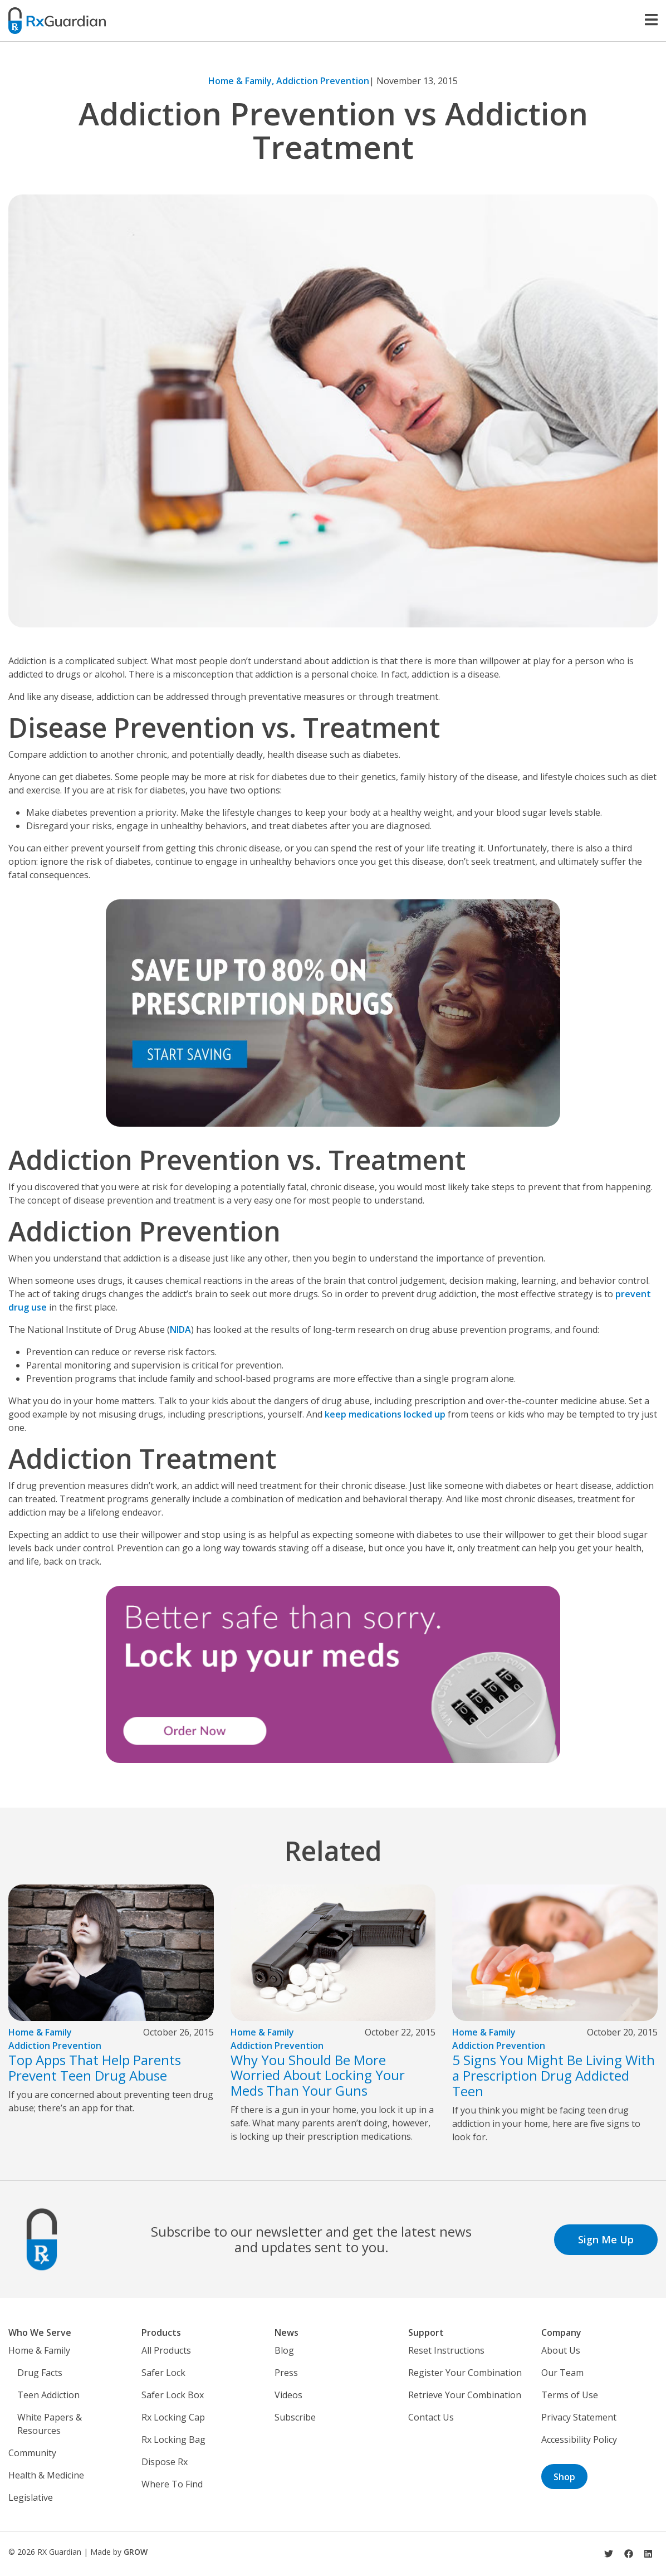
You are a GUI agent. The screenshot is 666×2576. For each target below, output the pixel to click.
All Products (166, 2350)
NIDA (180, 1329)
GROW (136, 2551)
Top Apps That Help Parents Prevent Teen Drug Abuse (94, 2068)
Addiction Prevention (322, 81)
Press (286, 2372)
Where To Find (172, 2484)
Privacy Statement (578, 2417)
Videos (288, 2395)
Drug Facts (39, 2372)
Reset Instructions (446, 2350)
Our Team (562, 2372)
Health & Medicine (46, 2475)
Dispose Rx (164, 2462)
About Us (560, 2350)
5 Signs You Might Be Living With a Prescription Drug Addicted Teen (553, 2075)
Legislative (30, 2497)
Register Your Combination (465, 2372)
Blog (284, 2350)
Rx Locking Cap (173, 2417)
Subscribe (295, 2417)
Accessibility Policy (579, 2439)
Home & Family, (242, 81)
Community (32, 2453)
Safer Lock (163, 2372)
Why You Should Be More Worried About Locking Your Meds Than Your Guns (318, 2075)
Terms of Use (569, 2395)
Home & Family (40, 2032)
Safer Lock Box (172, 2395)
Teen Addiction (48, 2395)
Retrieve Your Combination (464, 2395)
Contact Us (431, 2417)
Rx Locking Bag (173, 2439)
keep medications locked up (385, 1414)
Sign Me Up (606, 2239)
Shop (564, 2477)
